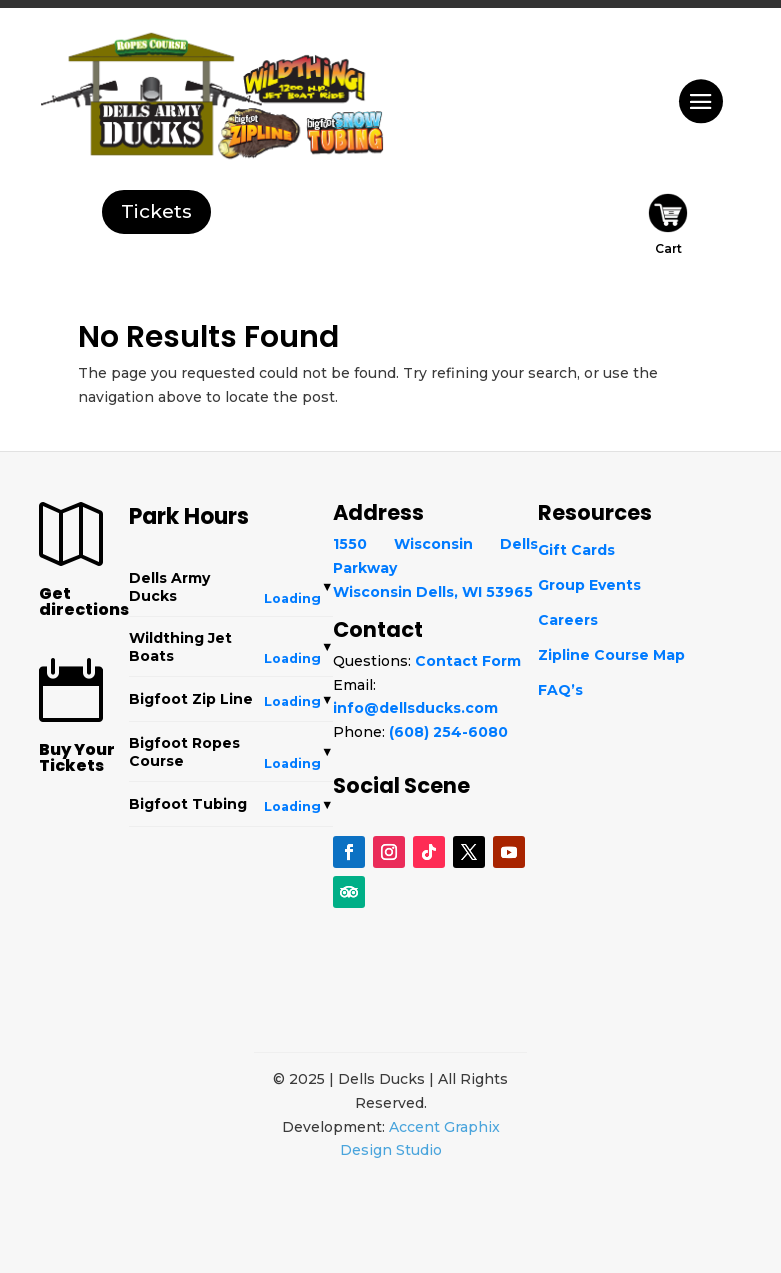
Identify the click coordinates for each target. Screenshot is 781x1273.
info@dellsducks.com (415, 708)
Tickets (156, 211)
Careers (568, 620)
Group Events (589, 585)
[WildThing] (304, 72)
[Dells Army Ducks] (139, 108)
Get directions (84, 601)
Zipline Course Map (611, 655)
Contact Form (468, 661)
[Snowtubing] (350, 133)
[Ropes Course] (145, 41)
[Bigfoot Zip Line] (263, 130)
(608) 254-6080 (448, 732)
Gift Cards (576, 550)
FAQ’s (560, 690)
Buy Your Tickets (77, 757)
